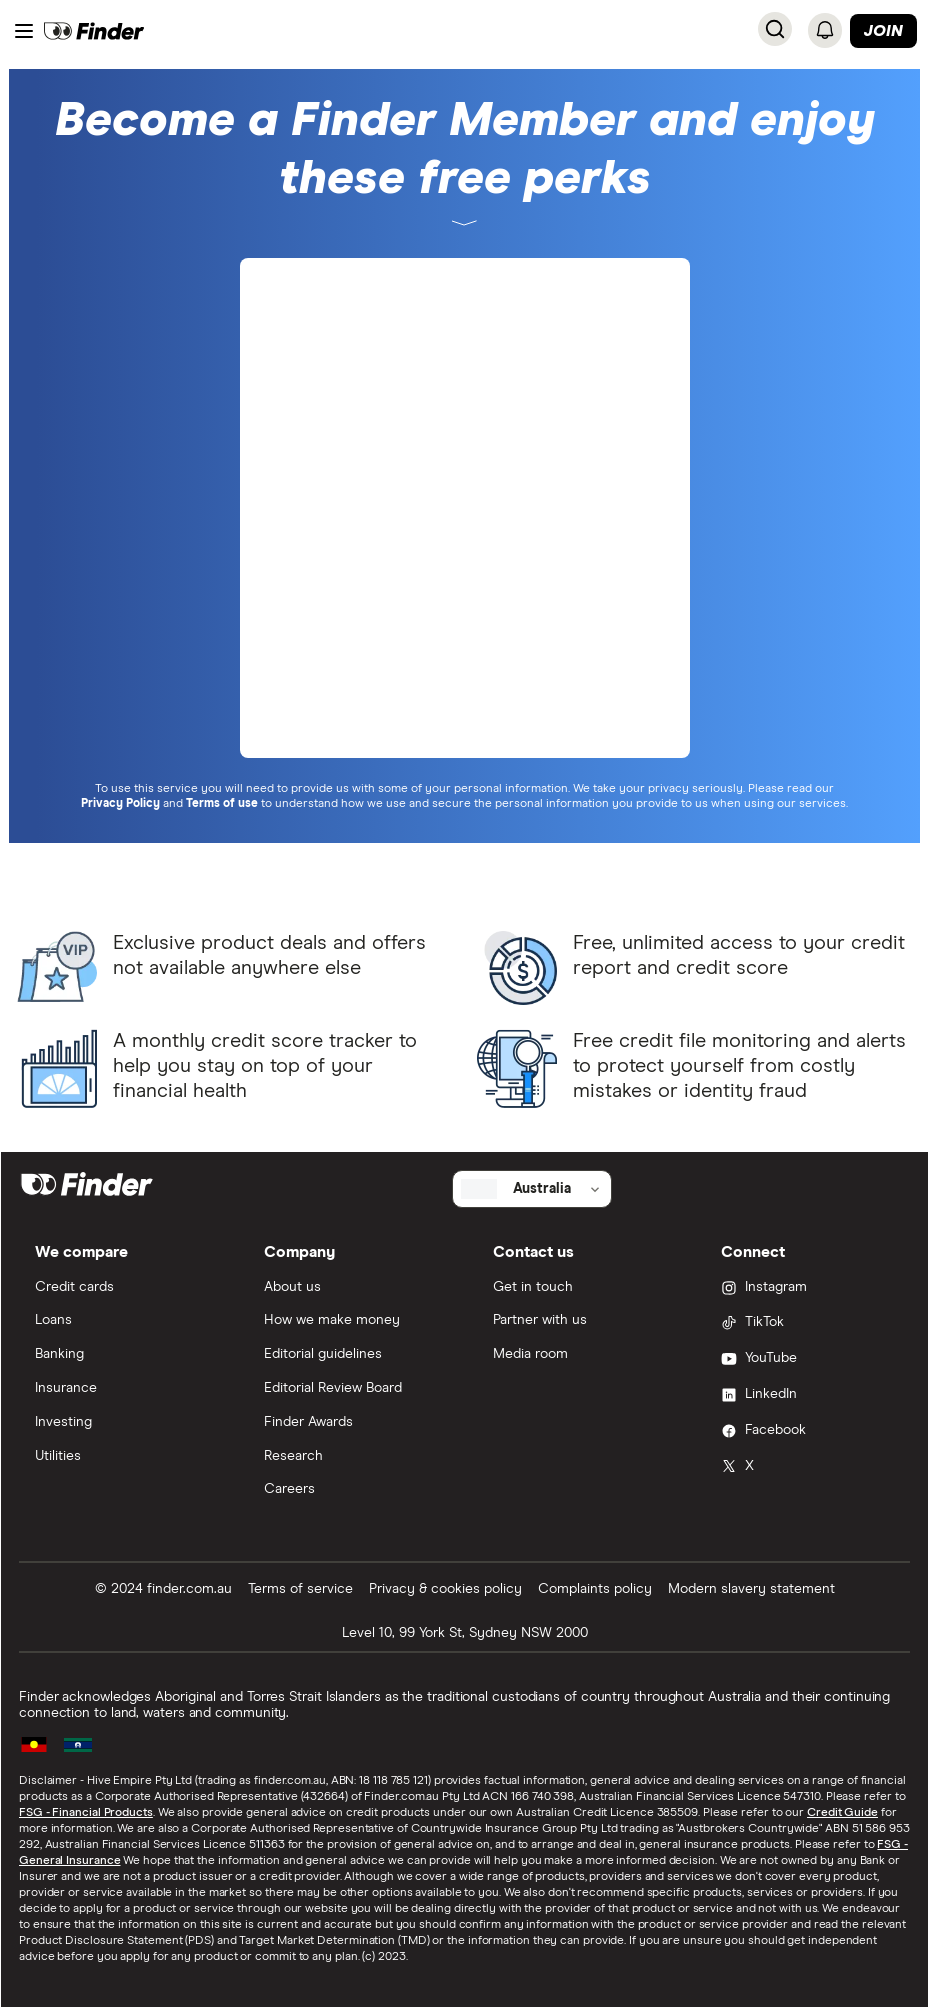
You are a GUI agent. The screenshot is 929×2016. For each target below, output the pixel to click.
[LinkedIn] (807, 1396)
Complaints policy (595, 1589)
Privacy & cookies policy (445, 1589)
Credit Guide (842, 1813)
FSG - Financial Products (86, 1813)
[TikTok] (807, 1324)
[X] (807, 1468)
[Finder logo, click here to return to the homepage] (94, 31)
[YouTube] (807, 1360)
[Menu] (24, 31)
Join (883, 31)
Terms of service (300, 1589)
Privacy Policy (120, 804)
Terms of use (222, 804)
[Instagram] (807, 1289)
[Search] (775, 29)
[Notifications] (825, 30)
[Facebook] (807, 1432)
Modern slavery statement (751, 1589)
